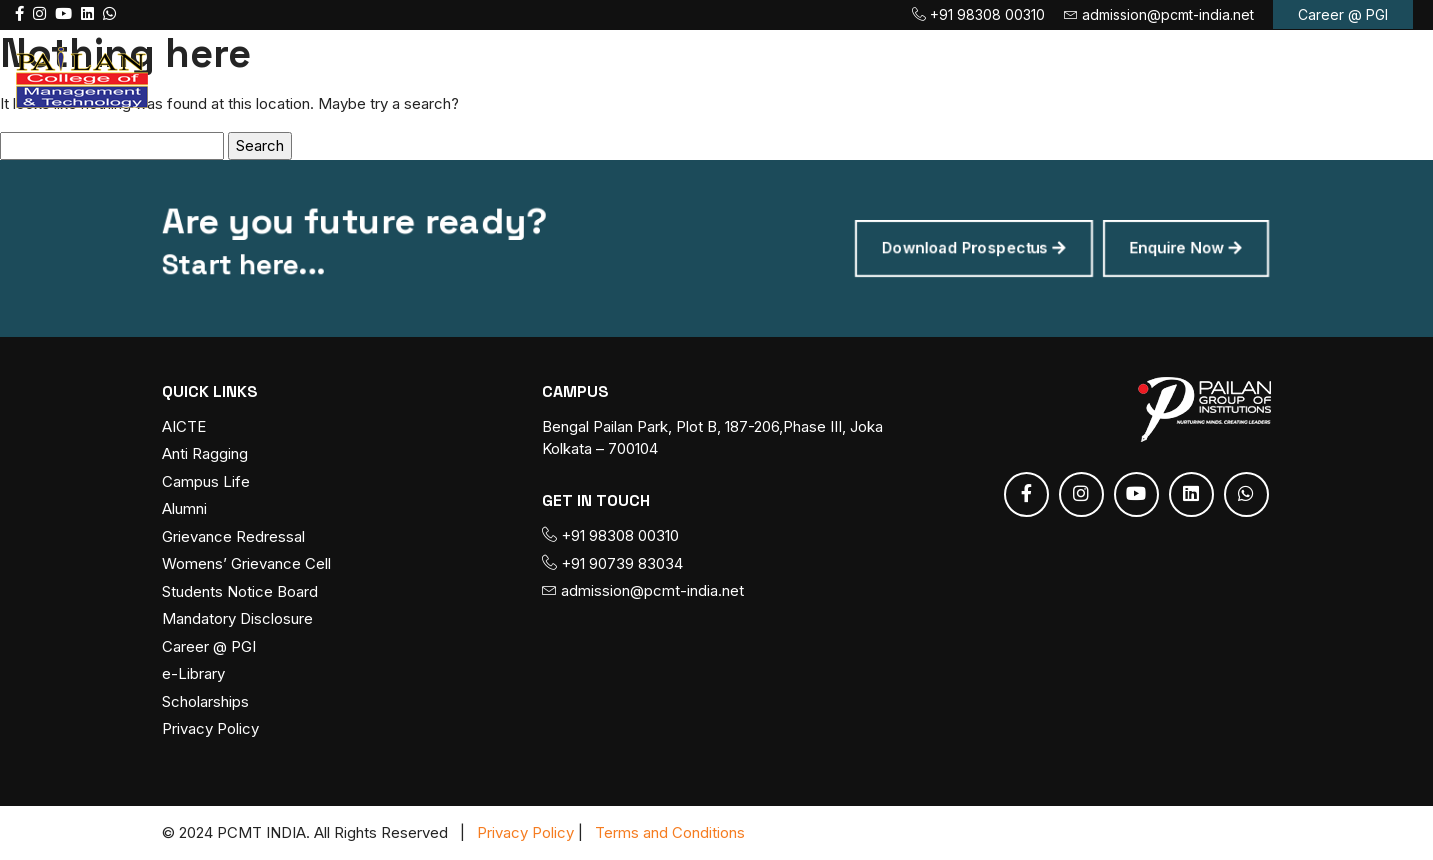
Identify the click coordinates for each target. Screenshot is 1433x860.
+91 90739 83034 (612, 563)
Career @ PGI (1343, 14)
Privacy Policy (210, 729)
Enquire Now (1148, 248)
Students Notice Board (240, 592)
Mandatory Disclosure (237, 619)
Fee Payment (964, 76)
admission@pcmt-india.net (1159, 14)
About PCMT (561, 76)
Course (695, 76)
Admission (819, 76)
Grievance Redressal (233, 537)
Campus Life (206, 482)
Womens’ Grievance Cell (246, 564)
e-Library (193, 674)
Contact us (1240, 76)
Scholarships (205, 702)
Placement (1111, 76)
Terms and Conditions (670, 832)
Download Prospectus (954, 248)
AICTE (184, 427)
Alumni (184, 509)
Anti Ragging (205, 454)
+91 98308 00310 (978, 14)
